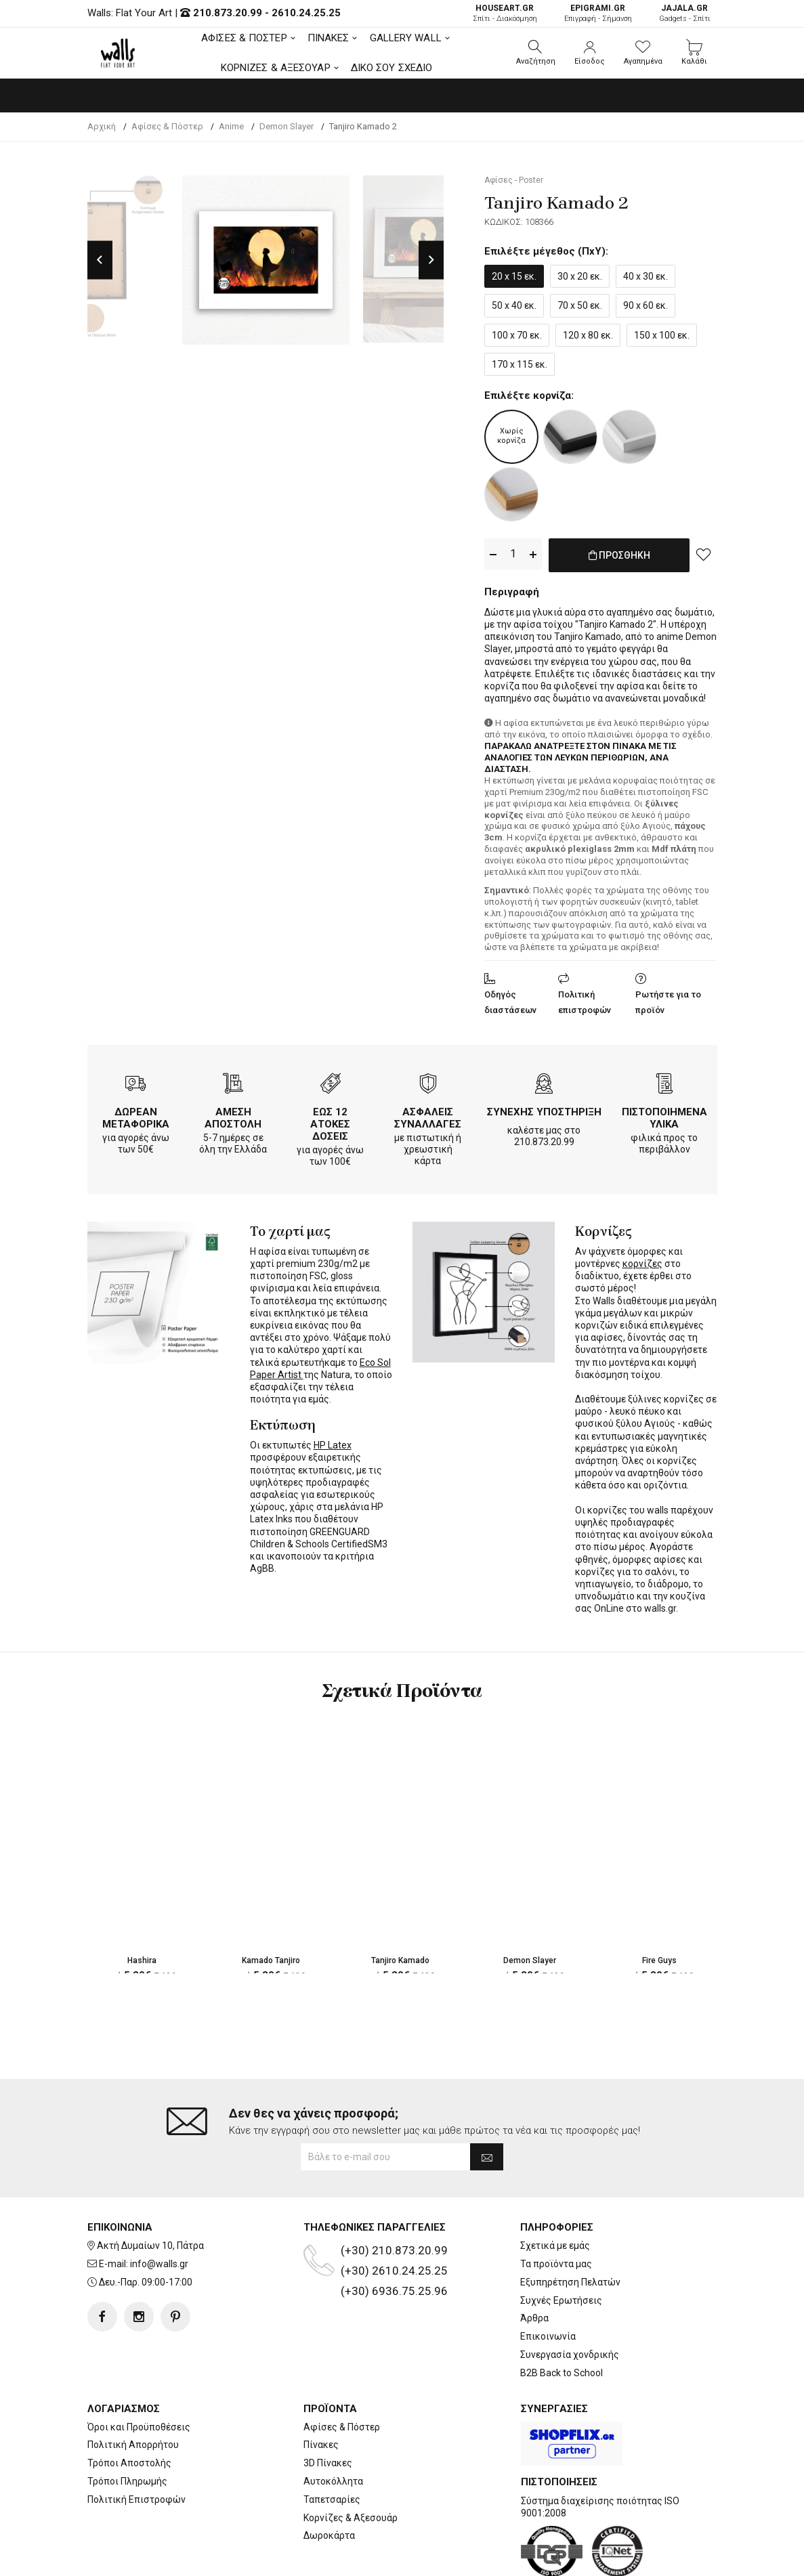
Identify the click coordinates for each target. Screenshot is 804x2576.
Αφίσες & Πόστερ (341, 2372)
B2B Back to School (561, 2318)
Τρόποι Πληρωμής (127, 2427)
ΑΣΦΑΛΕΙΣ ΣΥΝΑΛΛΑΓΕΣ (427, 1115)
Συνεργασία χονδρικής (569, 2300)
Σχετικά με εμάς (555, 2191)
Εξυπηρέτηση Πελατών (570, 2228)
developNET (514, 2557)
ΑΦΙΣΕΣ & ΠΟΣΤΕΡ (244, 38)
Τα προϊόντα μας (556, 2209)
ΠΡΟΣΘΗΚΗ (619, 562)
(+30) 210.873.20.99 (394, 2196)
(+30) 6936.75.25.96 (394, 2237)
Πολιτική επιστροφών (584, 999)
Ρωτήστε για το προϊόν (668, 999)
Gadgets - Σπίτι (685, 13)
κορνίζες (642, 1260)
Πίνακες (321, 2390)
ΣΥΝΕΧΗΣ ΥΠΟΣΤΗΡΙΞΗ (544, 1109)
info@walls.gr (159, 2209)
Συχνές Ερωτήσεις (561, 2245)
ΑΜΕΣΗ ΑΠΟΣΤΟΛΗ (233, 1115)
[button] (536, 53)
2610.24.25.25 (306, 13)
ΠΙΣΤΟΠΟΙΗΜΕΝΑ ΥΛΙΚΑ (664, 1115)
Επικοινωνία (548, 2282)
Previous (99, 259)
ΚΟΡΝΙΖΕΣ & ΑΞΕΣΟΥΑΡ (276, 68)
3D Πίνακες (327, 2408)
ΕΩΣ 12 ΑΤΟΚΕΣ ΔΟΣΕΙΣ (330, 1121)
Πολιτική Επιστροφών (136, 2445)
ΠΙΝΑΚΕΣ (329, 38)
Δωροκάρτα (329, 2481)
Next (431, 259)
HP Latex (333, 1442)
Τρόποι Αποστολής (129, 2408)
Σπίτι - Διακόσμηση (505, 13)
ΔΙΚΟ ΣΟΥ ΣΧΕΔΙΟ (392, 68)
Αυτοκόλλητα (333, 2427)
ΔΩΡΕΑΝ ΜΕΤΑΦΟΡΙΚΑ (135, 1115)
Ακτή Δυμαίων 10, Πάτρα (150, 2191)
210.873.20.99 (227, 13)
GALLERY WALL (406, 38)
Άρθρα (534, 2263)
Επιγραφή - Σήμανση (598, 13)
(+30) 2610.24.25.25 (394, 2216)
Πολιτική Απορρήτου (133, 2390)
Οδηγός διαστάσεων (510, 999)
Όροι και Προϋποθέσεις (138, 2372)
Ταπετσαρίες (331, 2445)
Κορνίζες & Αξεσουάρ (350, 2462)
